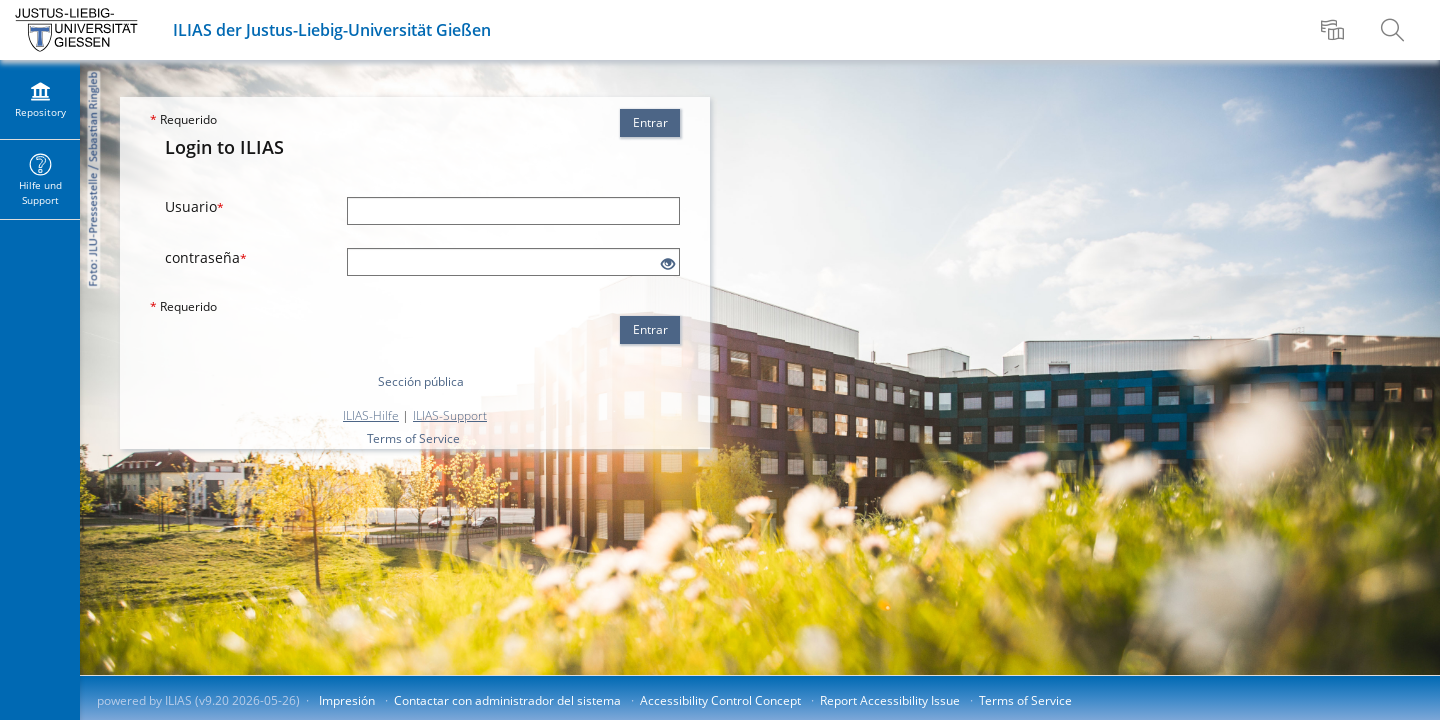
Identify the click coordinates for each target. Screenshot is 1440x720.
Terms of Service (413, 438)
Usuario (194, 206)
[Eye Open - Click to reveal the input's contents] (668, 264)
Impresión (347, 700)
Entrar (650, 122)
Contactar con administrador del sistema (507, 700)
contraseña (206, 257)
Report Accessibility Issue (890, 700)
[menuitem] (1335, 30)
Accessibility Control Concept (720, 700)
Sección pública (421, 381)
